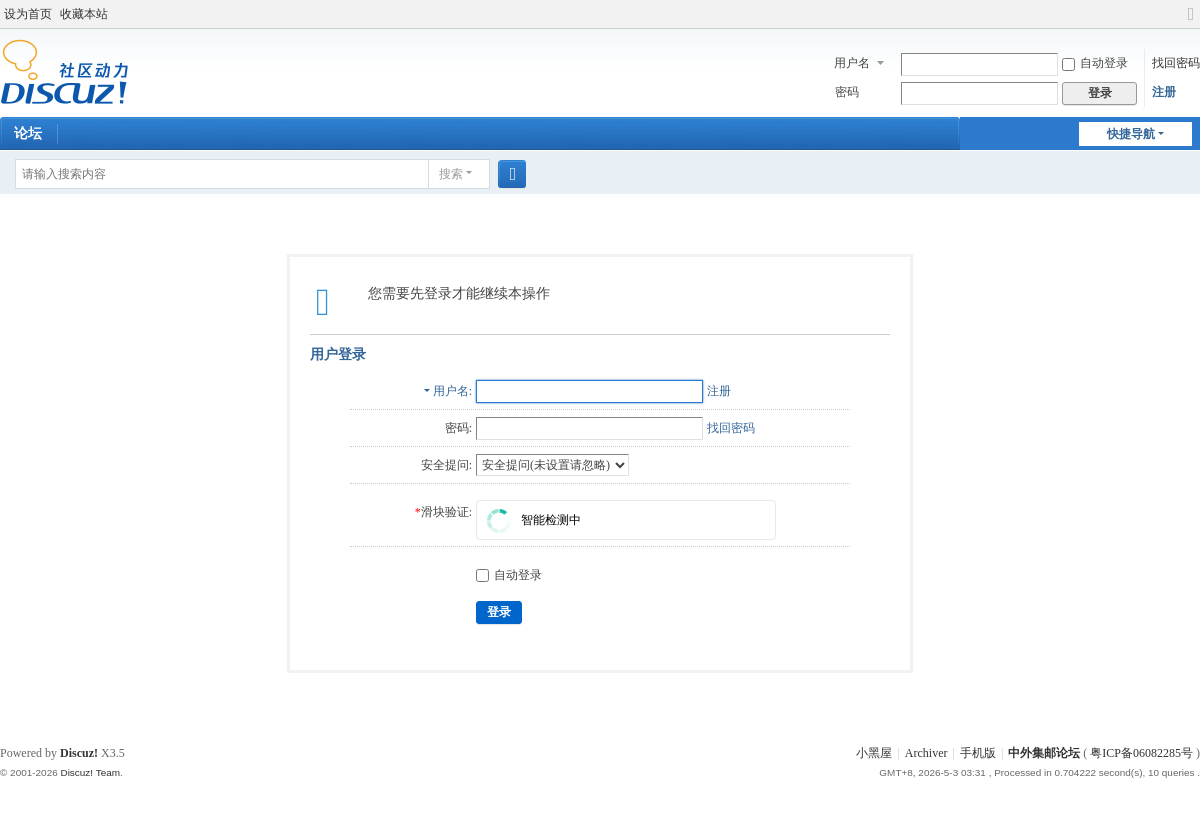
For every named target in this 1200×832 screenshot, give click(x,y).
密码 (847, 92)
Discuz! (79, 753)
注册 (1164, 92)
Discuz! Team (90, 772)
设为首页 (28, 14)
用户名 (852, 63)
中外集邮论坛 (1044, 753)
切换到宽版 (1191, 22)
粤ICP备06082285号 (1141, 753)
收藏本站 (84, 14)
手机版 (978, 753)
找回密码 (1176, 63)
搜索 (451, 174)
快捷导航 (1131, 134)
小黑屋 (874, 753)
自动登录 (1095, 63)
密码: (458, 428)
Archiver (926, 753)
